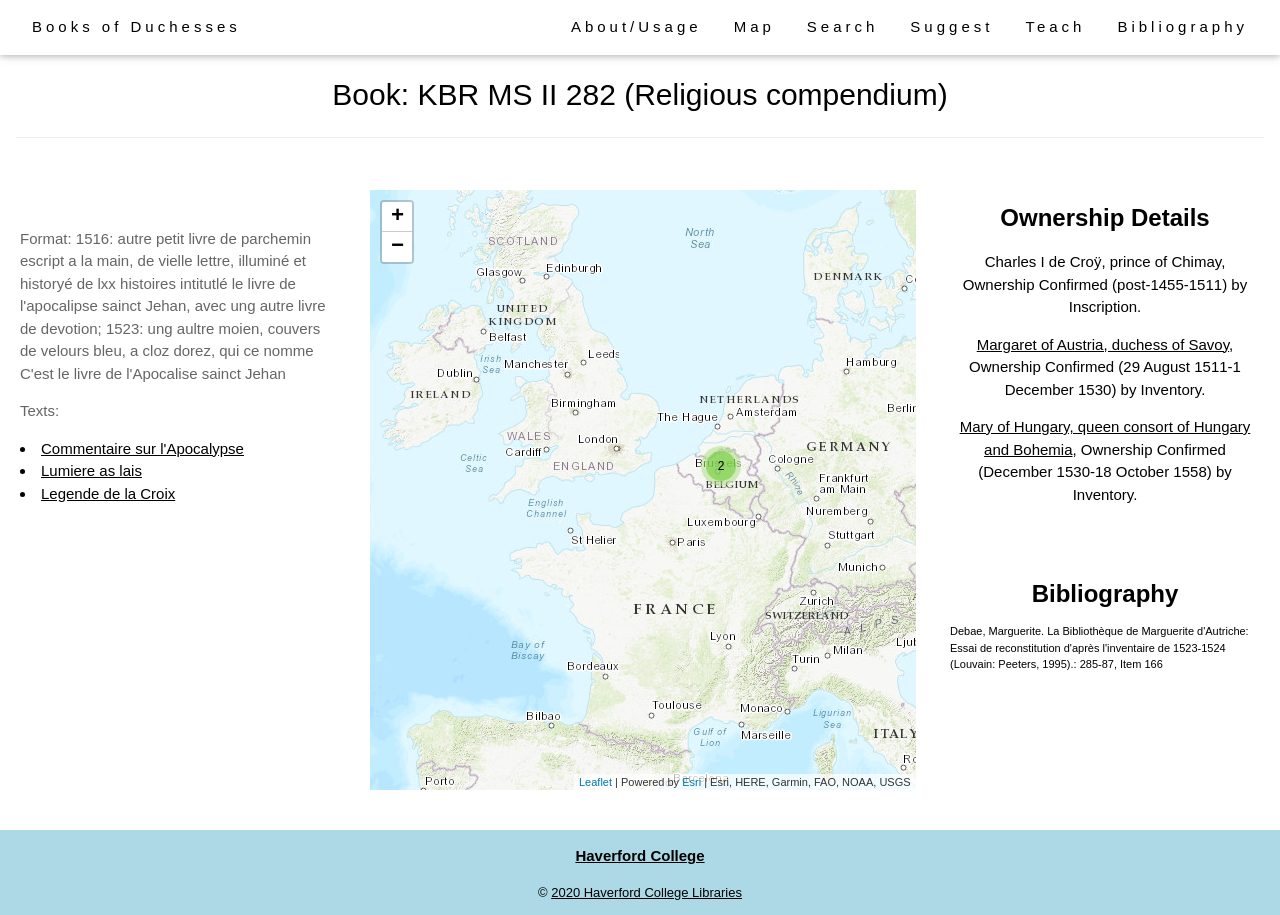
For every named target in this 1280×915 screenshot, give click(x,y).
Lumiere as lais (91, 470)
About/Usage (636, 26)
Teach (1055, 26)
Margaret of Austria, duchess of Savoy (1103, 344)
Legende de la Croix (108, 493)
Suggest (951, 26)
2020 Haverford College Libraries (646, 892)
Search (843, 26)
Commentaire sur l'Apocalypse (142, 448)
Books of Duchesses (136, 26)
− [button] (397, 247)
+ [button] (397, 217)
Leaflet (595, 782)
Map (754, 26)
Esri (691, 782)
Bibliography (1182, 26)
